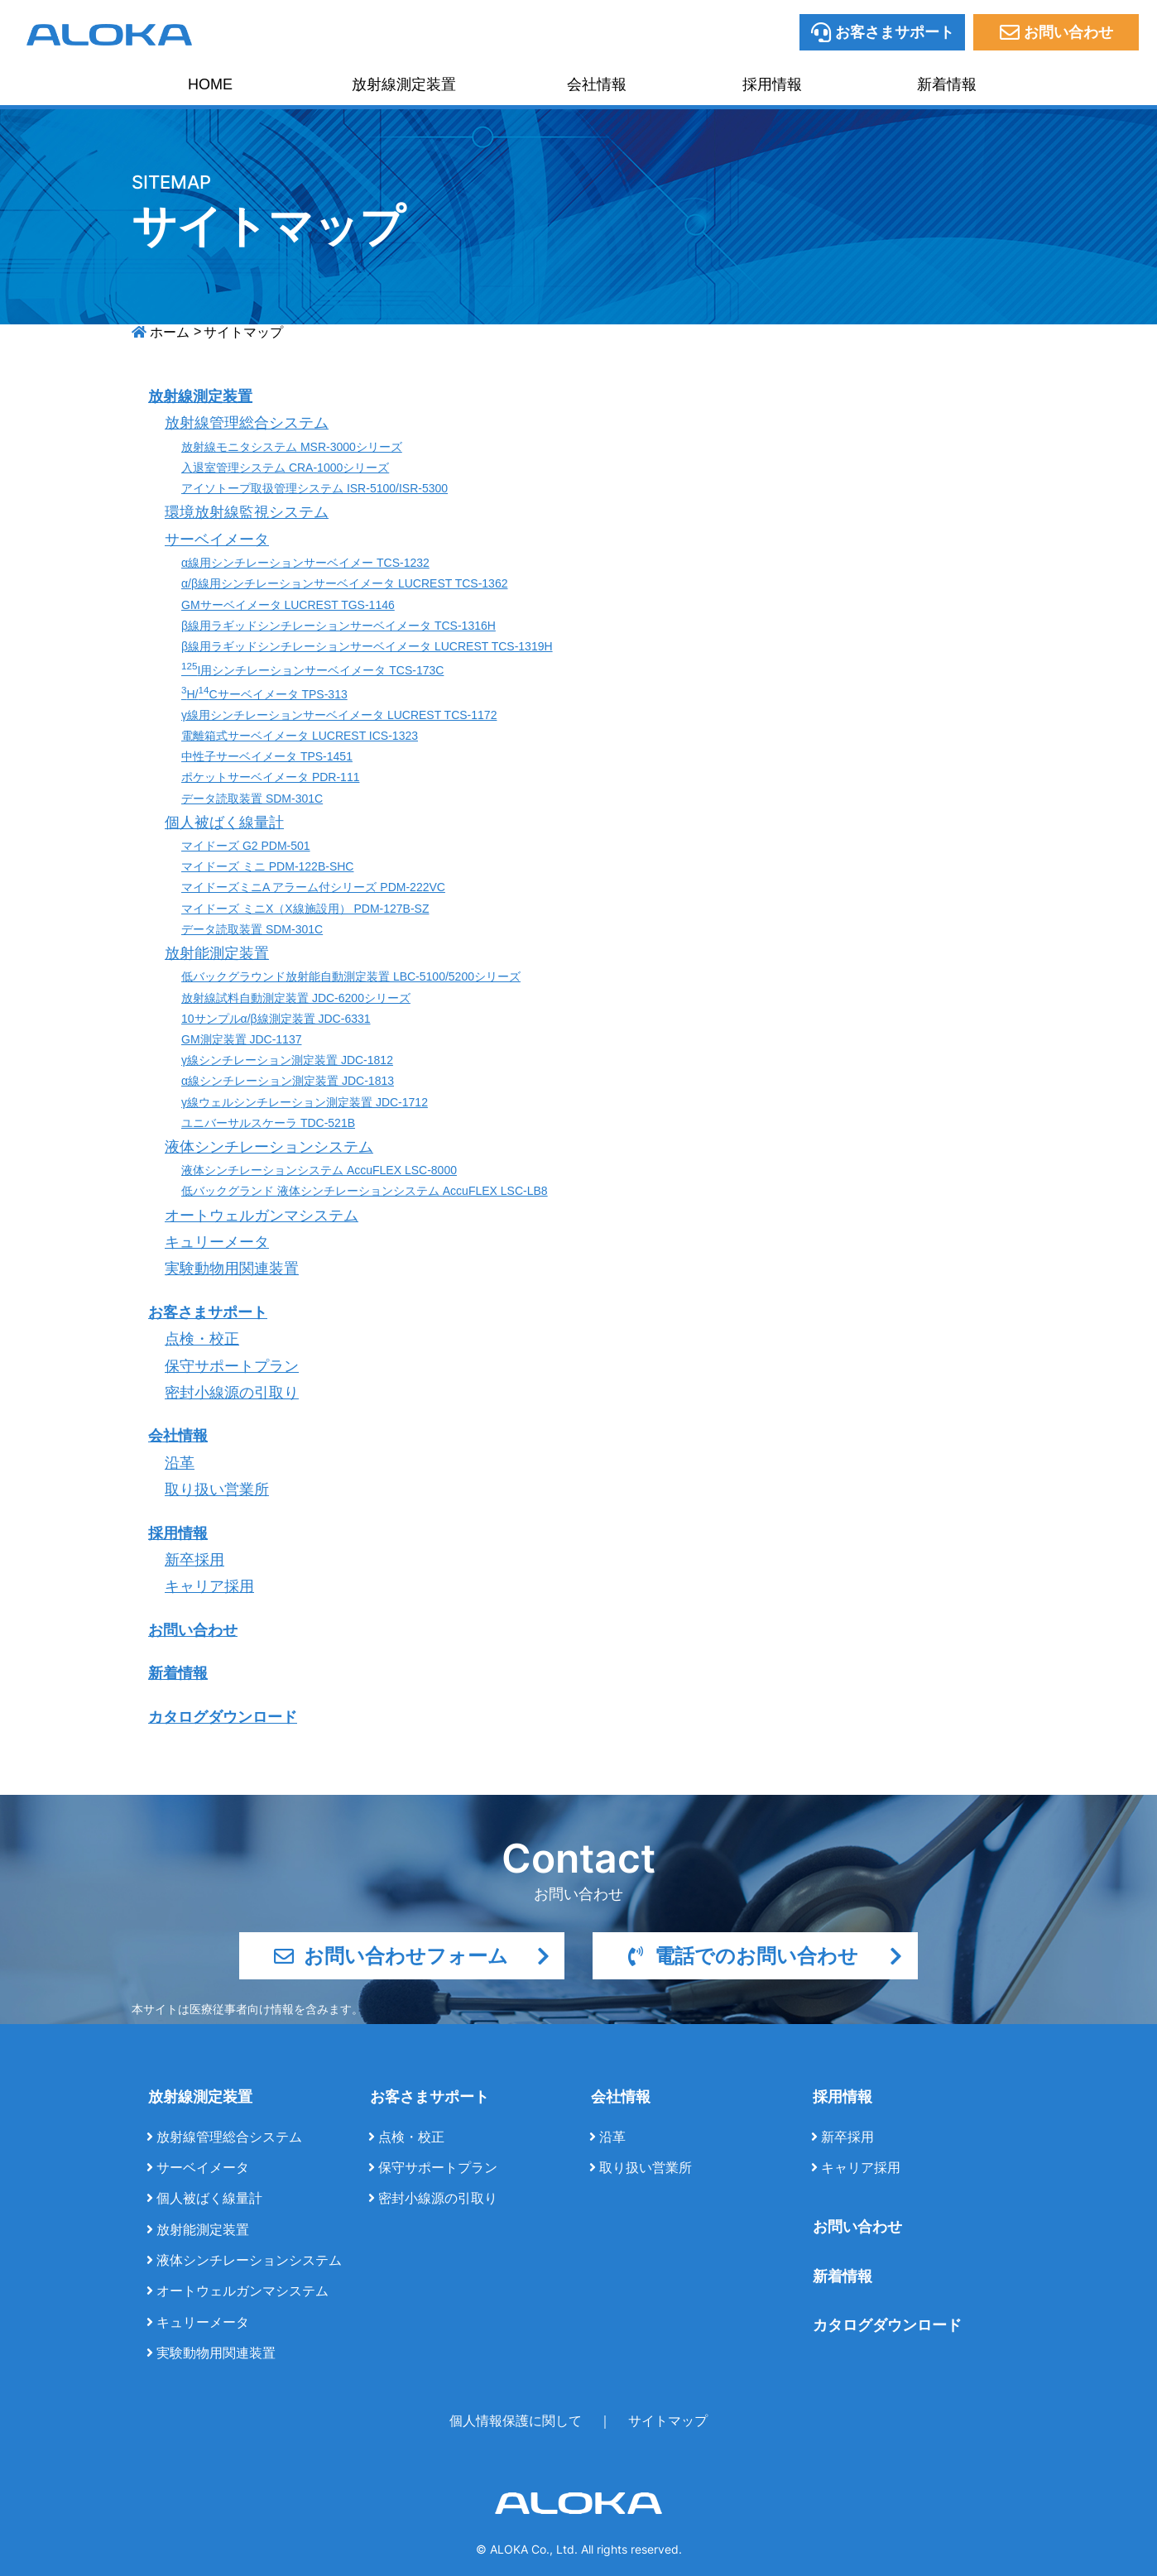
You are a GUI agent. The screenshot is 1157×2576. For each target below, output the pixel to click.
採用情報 (772, 84)
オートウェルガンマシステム (261, 1215)
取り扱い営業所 (217, 1489)
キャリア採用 (209, 1586)
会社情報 (597, 84)
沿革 (179, 1463)
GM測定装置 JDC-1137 (241, 1039)
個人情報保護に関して (515, 2421)
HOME (210, 84)
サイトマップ (668, 2421)
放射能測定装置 (217, 953)
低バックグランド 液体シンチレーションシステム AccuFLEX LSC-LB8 (364, 1190)
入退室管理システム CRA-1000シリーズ (285, 467)
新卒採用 (194, 1560)
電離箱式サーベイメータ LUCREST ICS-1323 (299, 735)
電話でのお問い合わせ (765, 1956)
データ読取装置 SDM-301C (252, 798)
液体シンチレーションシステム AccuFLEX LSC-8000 (319, 1170)
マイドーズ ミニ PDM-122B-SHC (267, 866)
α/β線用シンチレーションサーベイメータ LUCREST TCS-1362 (344, 583)
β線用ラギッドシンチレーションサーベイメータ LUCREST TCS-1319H (367, 646)
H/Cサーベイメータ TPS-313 (264, 694)
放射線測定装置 (404, 84)
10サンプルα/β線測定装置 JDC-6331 (276, 1018)
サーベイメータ (217, 539)
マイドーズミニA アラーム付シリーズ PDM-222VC (313, 887)
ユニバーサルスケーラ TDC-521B (268, 1123)
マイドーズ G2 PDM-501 (245, 845)
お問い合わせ (193, 1630)
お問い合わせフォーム (412, 1956)
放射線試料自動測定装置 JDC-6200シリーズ (295, 998)
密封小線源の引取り (232, 1392)
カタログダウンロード (222, 1717)
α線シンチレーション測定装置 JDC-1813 (287, 1080)
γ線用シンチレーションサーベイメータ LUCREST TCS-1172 (339, 715)
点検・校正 (202, 1339)
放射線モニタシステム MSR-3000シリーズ (291, 446)
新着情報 (947, 84)
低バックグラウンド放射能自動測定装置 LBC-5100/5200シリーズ (351, 976)
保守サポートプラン (232, 1366)
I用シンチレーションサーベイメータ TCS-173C (312, 670)
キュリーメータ (217, 1242)
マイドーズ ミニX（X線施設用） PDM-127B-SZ (305, 908)
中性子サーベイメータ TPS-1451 (267, 756)
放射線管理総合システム (247, 423)
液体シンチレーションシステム (269, 1147)
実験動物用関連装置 (232, 1268)
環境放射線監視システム (247, 512)
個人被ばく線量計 (224, 822)
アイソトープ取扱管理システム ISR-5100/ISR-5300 (314, 488)
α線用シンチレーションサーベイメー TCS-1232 (305, 562)
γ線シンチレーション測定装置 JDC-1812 (287, 1060)
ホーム (170, 332)
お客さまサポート (207, 1312)
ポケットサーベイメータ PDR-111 (270, 777)
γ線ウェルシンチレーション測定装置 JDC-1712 (304, 1102)
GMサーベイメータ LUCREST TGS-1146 (288, 605)
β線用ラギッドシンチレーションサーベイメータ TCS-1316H (338, 625)
